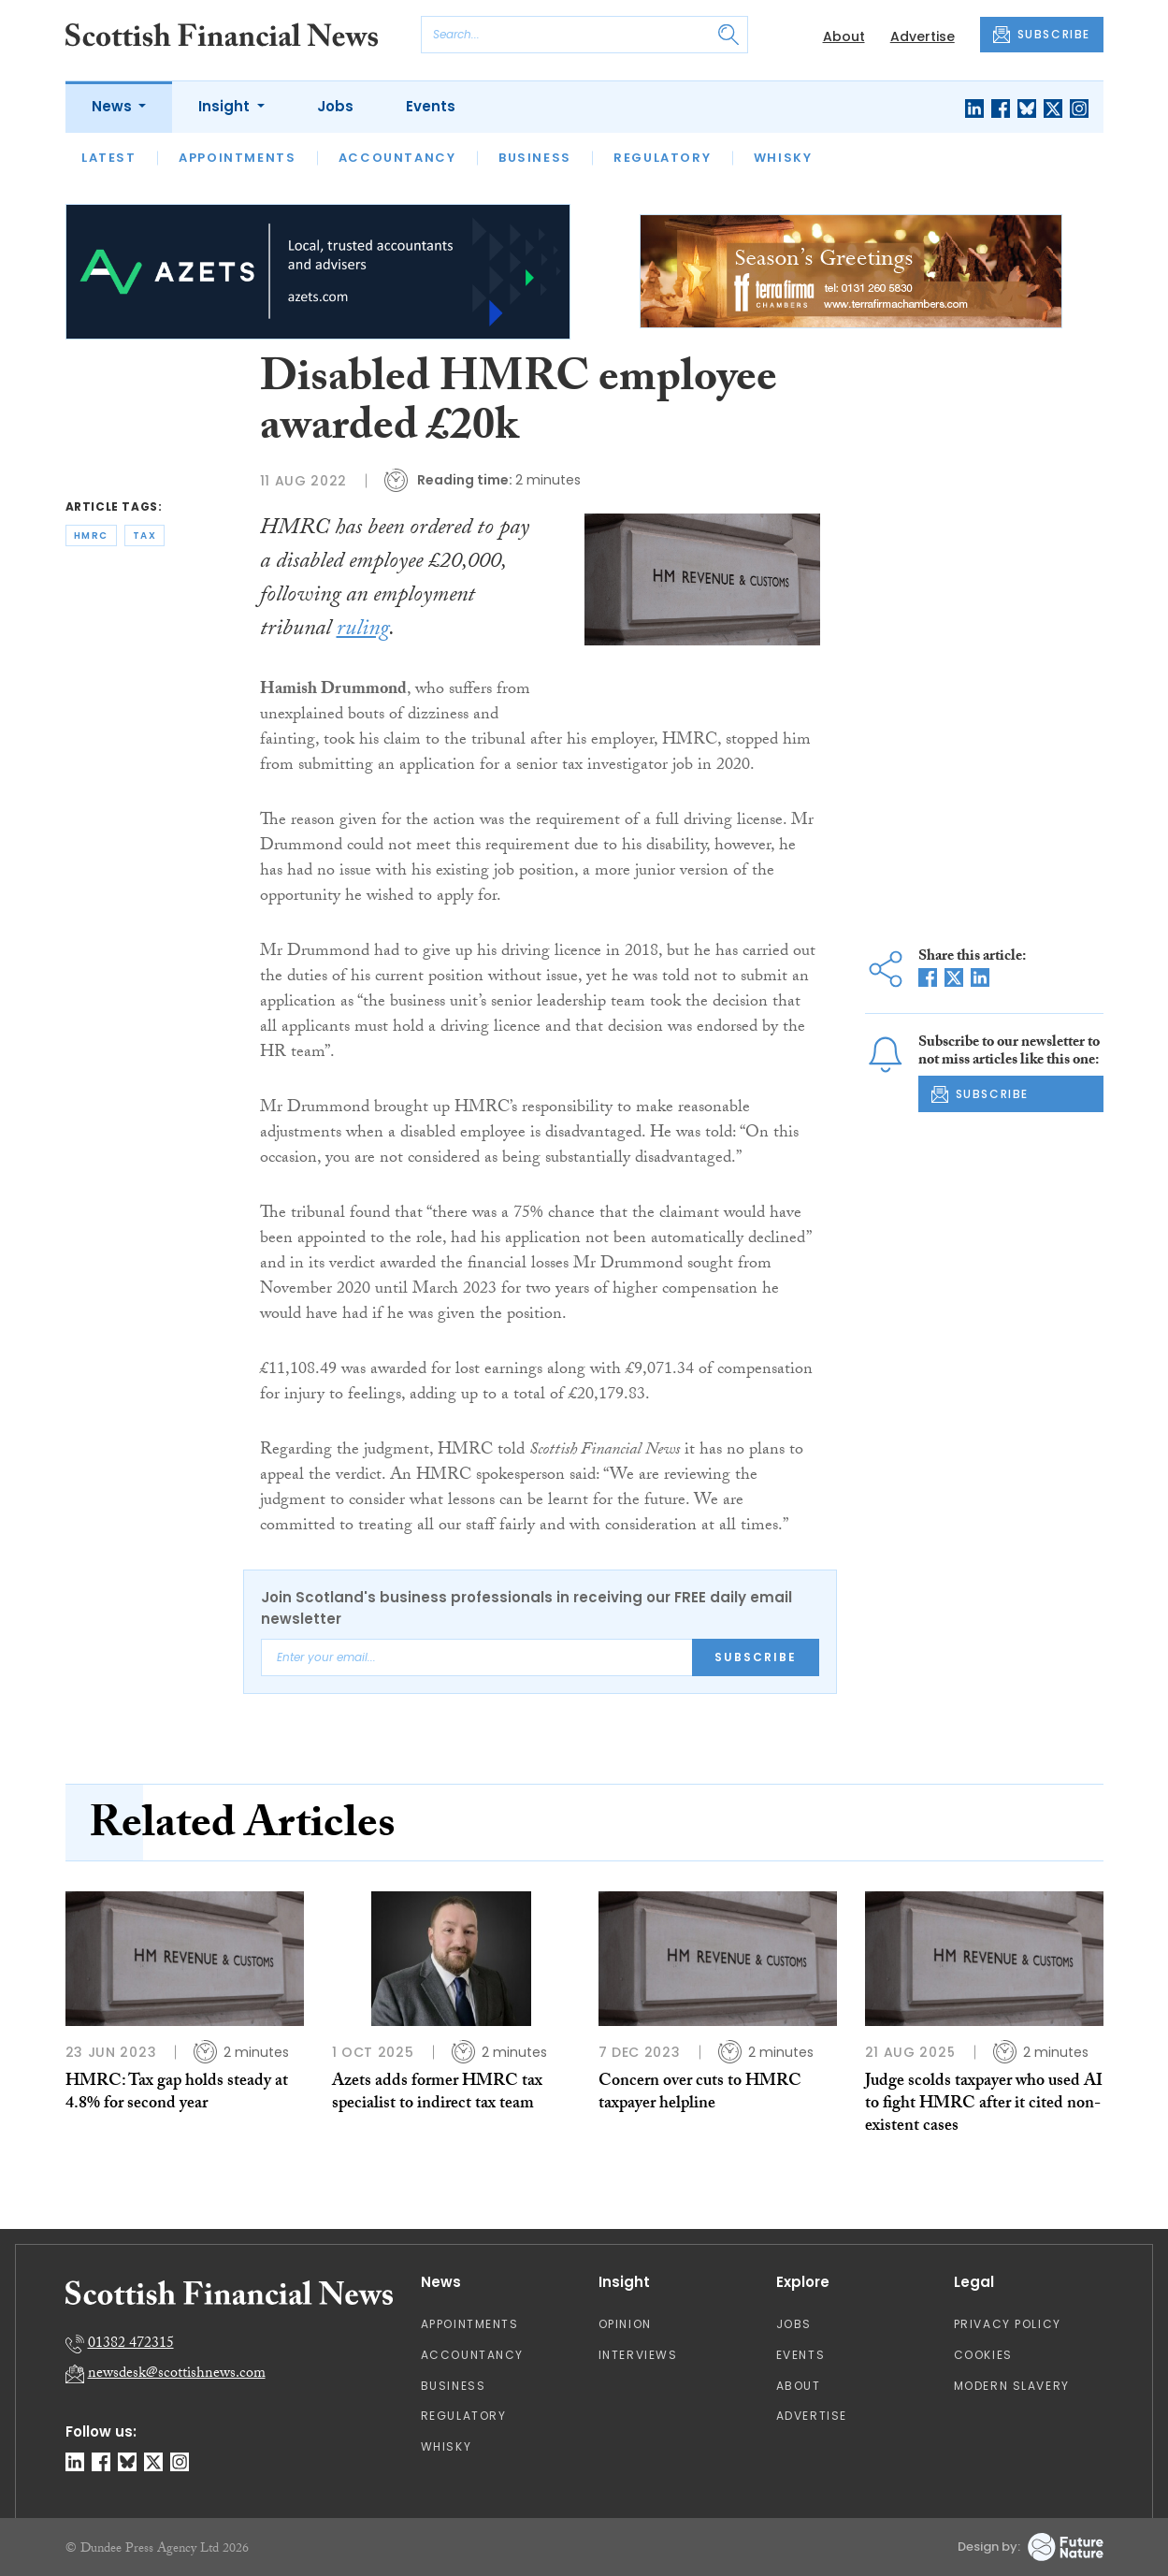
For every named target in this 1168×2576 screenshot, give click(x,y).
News (114, 106)
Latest (109, 157)
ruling (363, 631)
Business (534, 157)
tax (145, 535)
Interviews (638, 2355)
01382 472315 (131, 2344)
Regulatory (662, 157)
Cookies (983, 2355)
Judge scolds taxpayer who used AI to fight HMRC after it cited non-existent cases (984, 2105)
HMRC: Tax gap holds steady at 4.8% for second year (176, 2094)
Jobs (335, 106)
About (844, 36)
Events (430, 106)
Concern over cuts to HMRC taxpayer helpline (699, 2094)
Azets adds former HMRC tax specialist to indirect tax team (437, 2094)
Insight (225, 106)
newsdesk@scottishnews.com (177, 2374)
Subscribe (755, 1657)
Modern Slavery (1012, 2386)
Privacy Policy (1007, 2324)
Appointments (237, 157)
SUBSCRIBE (1041, 34)
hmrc (91, 535)
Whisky (783, 157)
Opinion (625, 2324)
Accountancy (397, 157)
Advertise (922, 36)
